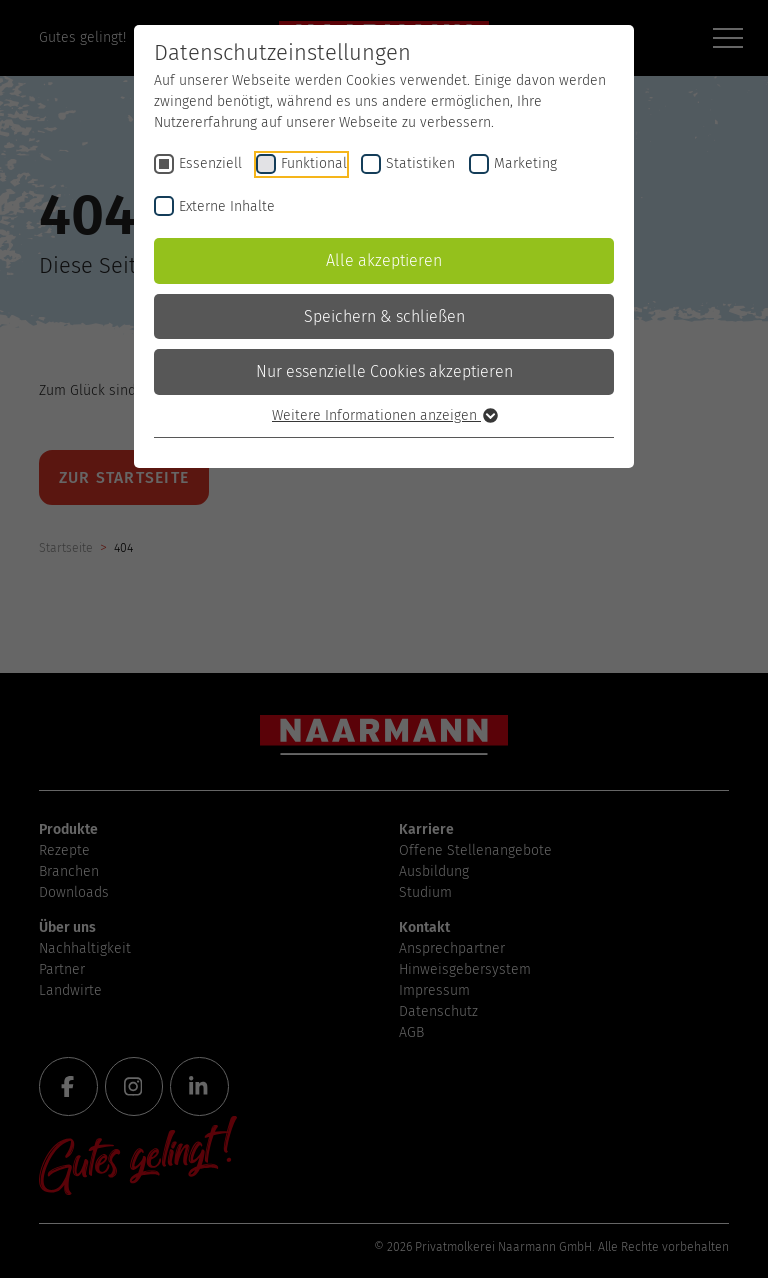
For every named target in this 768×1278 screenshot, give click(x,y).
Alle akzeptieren (384, 260)
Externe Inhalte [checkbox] (227, 206)
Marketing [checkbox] (525, 163)
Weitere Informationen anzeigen (384, 415)
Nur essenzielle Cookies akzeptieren (384, 371)
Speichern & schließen (384, 316)
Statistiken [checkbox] (420, 163)
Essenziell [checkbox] (210, 163)
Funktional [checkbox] (314, 163)
